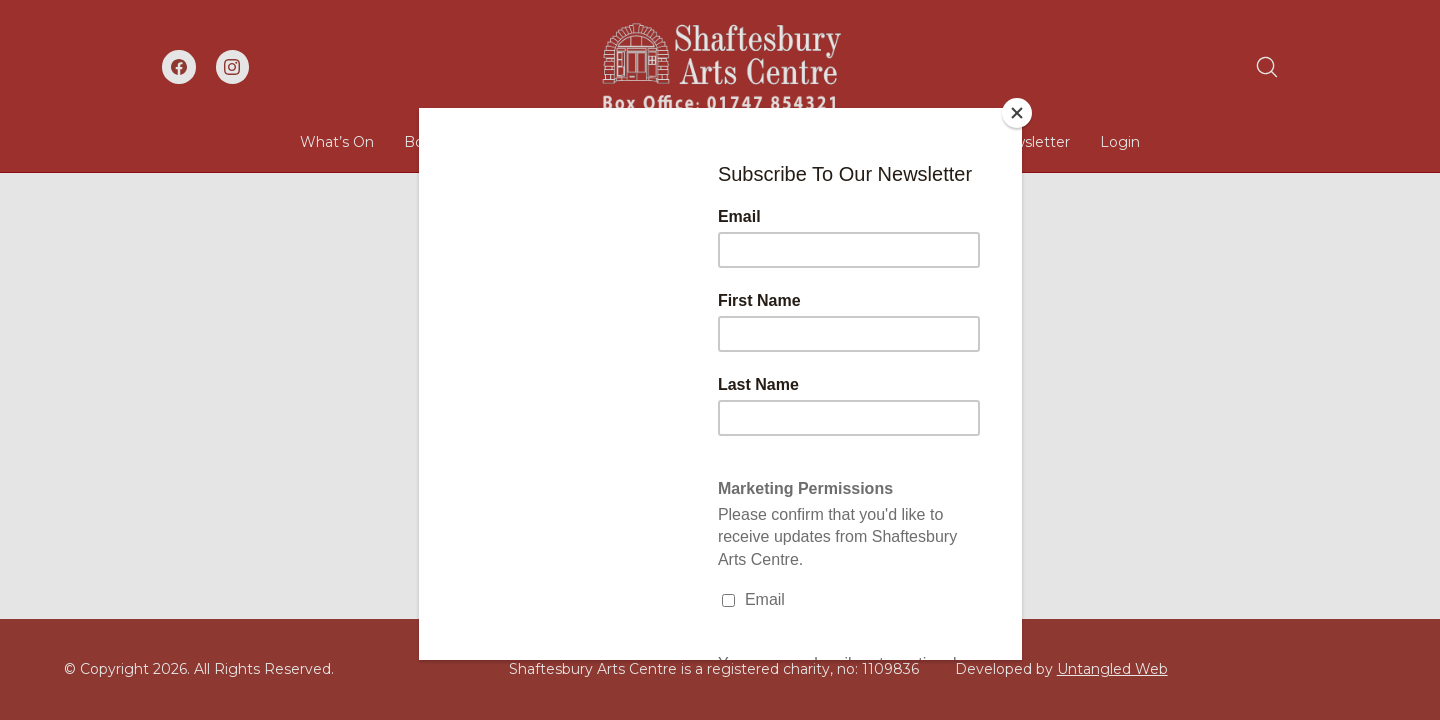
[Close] (1017, 113)
